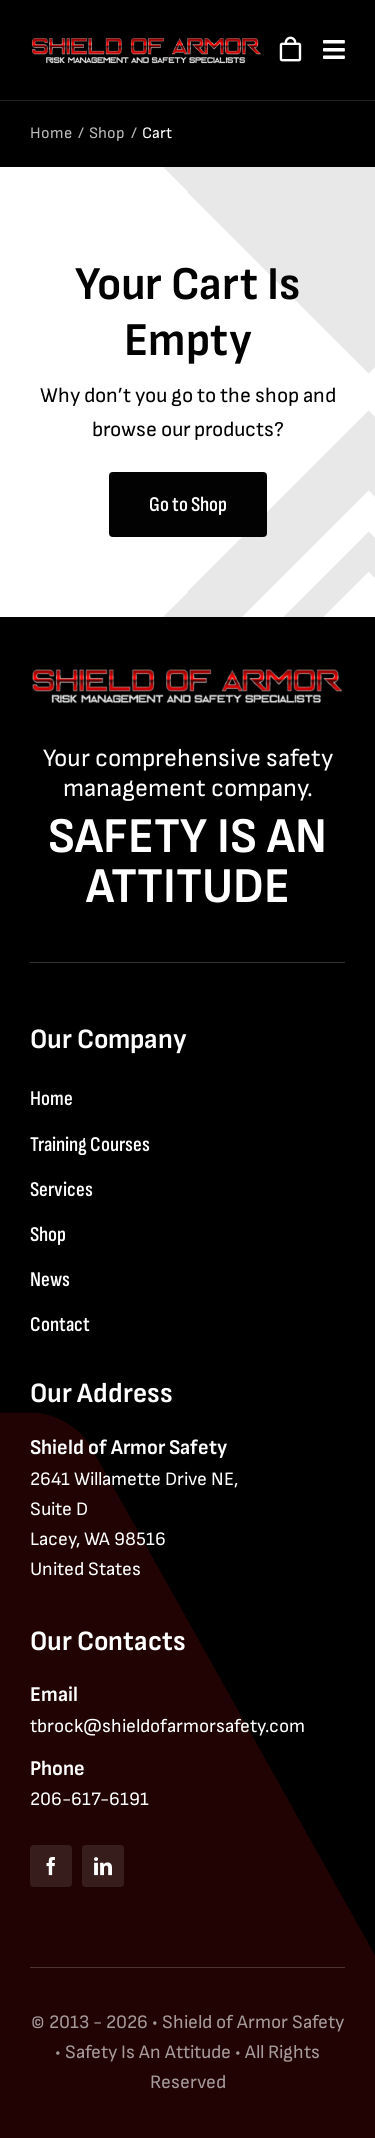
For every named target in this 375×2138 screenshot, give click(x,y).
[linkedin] (103, 1866)
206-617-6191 (89, 1799)
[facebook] (51, 1866)
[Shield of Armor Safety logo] (146, 46)
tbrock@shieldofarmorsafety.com (167, 1726)
